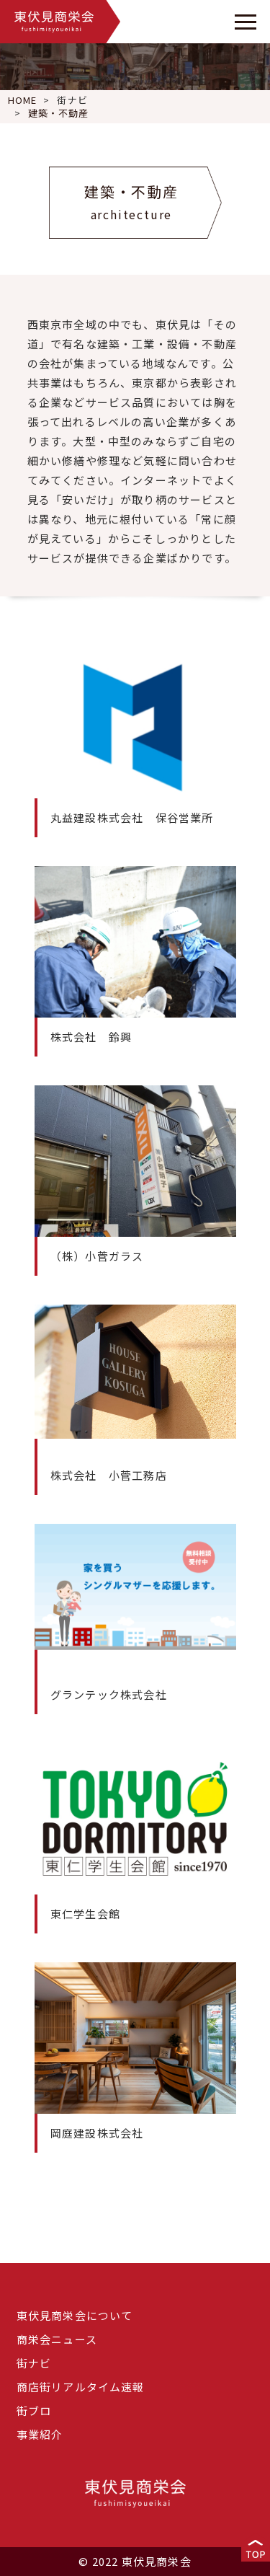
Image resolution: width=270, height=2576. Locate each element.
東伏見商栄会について (75, 2315)
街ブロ (34, 2410)
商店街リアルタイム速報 (81, 2386)
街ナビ (72, 100)
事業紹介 (40, 2434)
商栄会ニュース (57, 2339)
